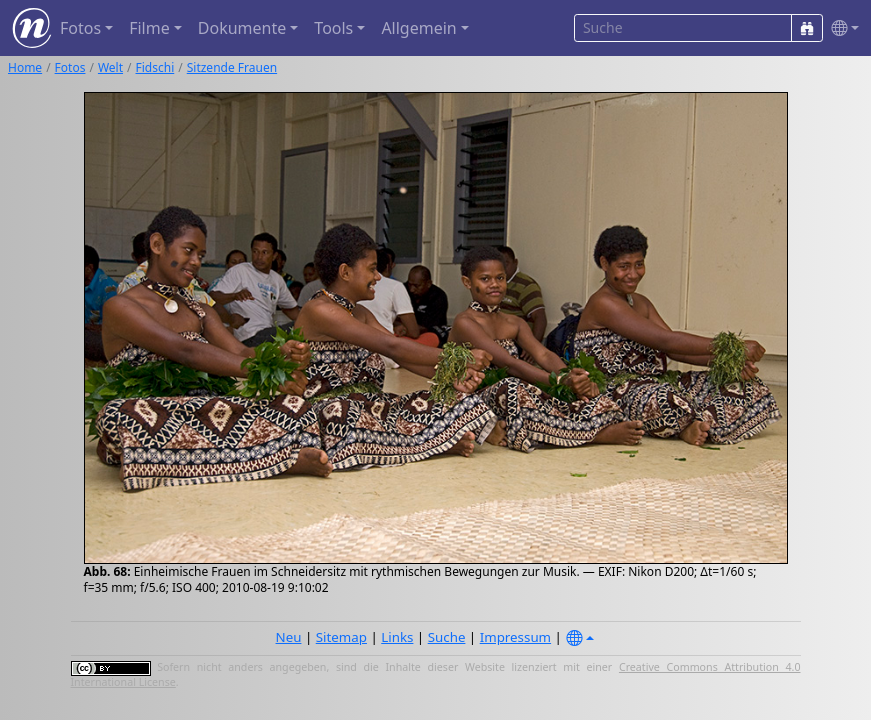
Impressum (515, 637)
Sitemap (341, 637)
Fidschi (155, 67)
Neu (289, 637)
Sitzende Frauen (232, 67)
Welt (110, 67)
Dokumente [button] (242, 28)
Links (397, 637)
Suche (447, 637)
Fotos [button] (80, 28)
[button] (841, 28)
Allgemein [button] (418, 28)
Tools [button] (333, 28)
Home (25, 67)
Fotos (70, 67)
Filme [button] (149, 28)
